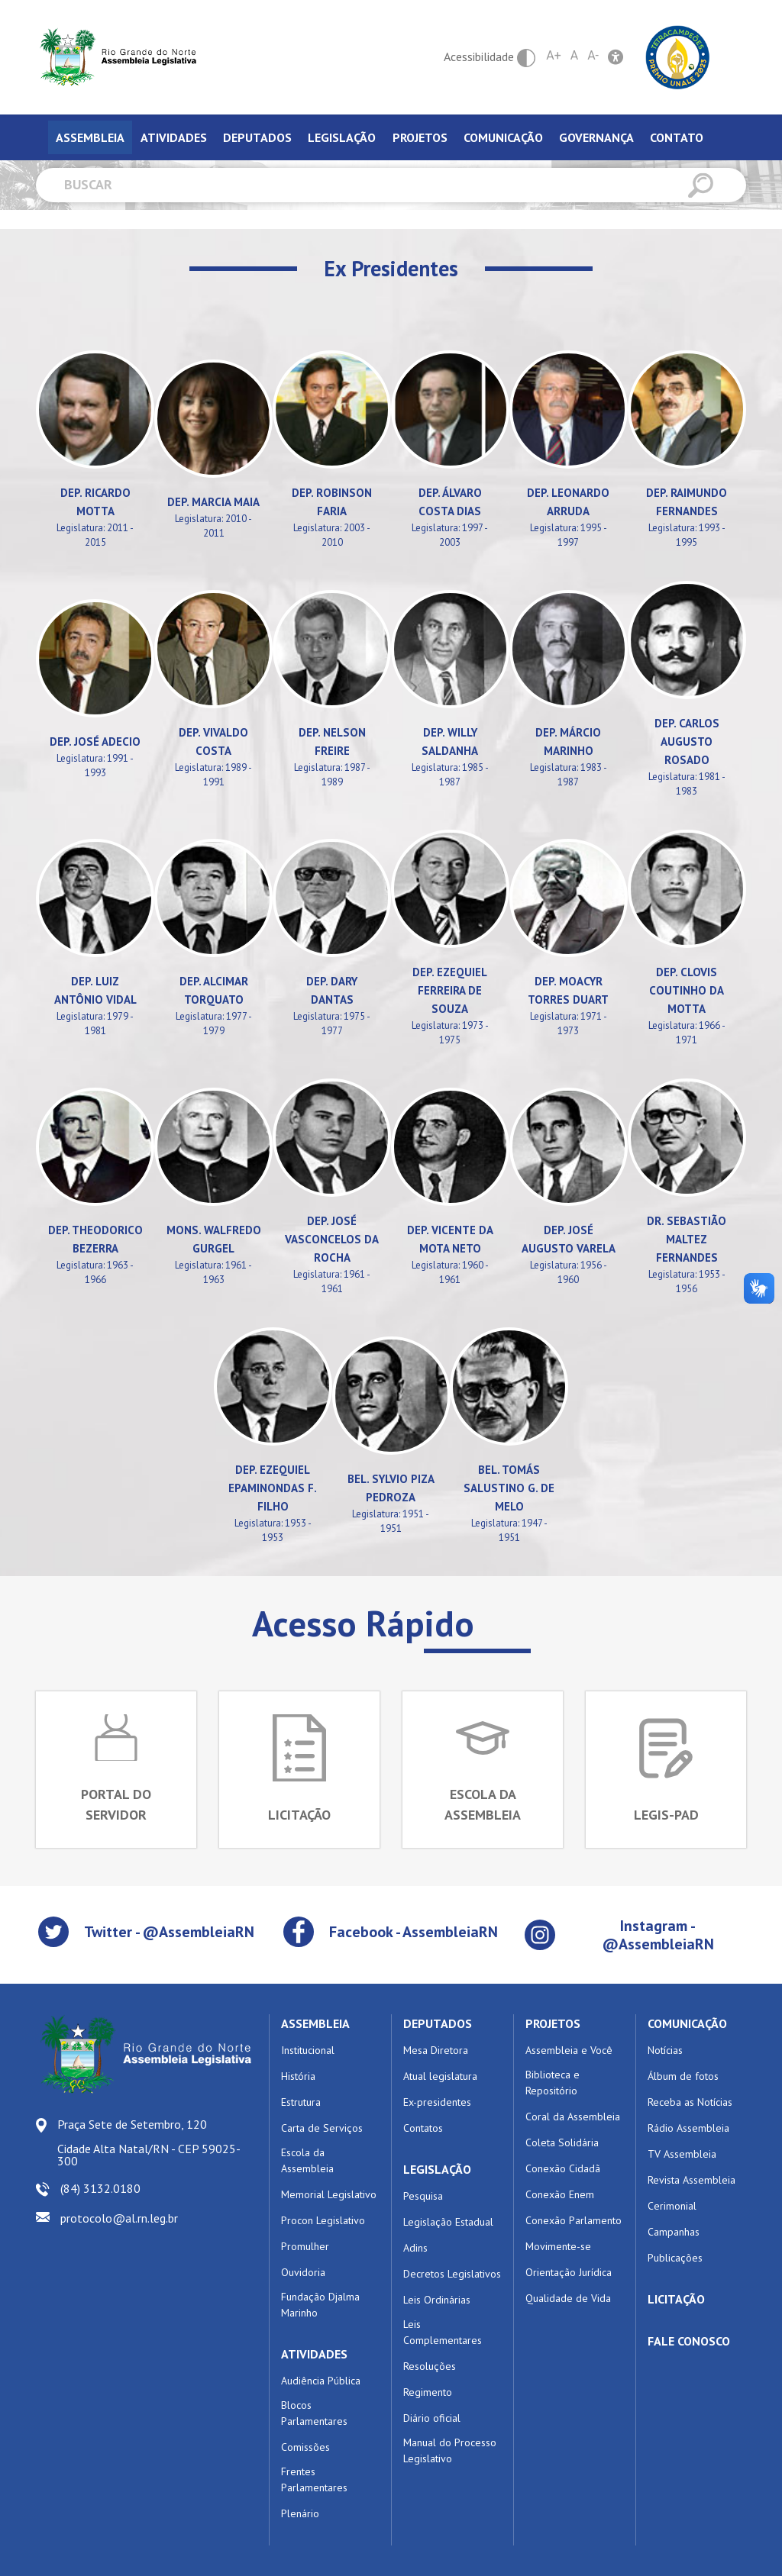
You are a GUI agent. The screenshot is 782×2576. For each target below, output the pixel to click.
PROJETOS (552, 2023)
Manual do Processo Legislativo (449, 2450)
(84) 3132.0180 (100, 2188)
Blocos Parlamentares (314, 2413)
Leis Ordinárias (436, 2300)
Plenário (300, 2513)
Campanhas (674, 2232)
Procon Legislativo (323, 2220)
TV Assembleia (682, 2154)
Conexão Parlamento (573, 2220)
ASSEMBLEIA (315, 2023)
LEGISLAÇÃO (437, 2169)
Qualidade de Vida (568, 2298)
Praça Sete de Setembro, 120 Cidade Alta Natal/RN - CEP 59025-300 (149, 2142)
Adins (415, 2248)
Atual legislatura (440, 2076)
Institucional (307, 2050)
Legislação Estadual (448, 2222)
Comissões (305, 2447)
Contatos (423, 2128)
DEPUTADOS (437, 2023)
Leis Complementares (442, 2332)
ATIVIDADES (314, 2354)
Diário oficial (431, 2418)
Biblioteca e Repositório (552, 2082)
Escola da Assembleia (307, 2160)
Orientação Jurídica (568, 2272)
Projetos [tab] (420, 137)
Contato (676, 137)
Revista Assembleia (691, 2180)
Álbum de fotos (683, 2076)
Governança (596, 137)
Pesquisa (423, 2196)
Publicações (675, 2258)
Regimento (427, 2392)
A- (593, 55)
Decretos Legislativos (452, 2274)
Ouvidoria (303, 2272)
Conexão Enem (559, 2194)
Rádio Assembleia (688, 2128)
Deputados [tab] (257, 137)
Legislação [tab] (342, 137)
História (298, 2076)
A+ (553, 55)
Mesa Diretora (435, 2050)
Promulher (305, 2246)
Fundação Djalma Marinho (320, 2305)
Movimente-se (558, 2246)
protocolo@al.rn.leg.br (119, 2218)
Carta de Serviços (322, 2128)
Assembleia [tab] (90, 137)
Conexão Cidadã (562, 2168)
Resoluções (429, 2366)
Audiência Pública (320, 2380)
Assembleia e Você (568, 2050)
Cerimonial (672, 2206)
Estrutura (301, 2102)
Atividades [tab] (174, 137)
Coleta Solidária (562, 2142)
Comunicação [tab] (503, 137)
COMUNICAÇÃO (687, 2023)
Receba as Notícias (690, 2102)
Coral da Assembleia (572, 2116)
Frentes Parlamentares (314, 2479)
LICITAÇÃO (676, 2299)
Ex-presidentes (437, 2102)
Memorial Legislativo (328, 2194)
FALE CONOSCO (689, 2341)
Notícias (665, 2050)
